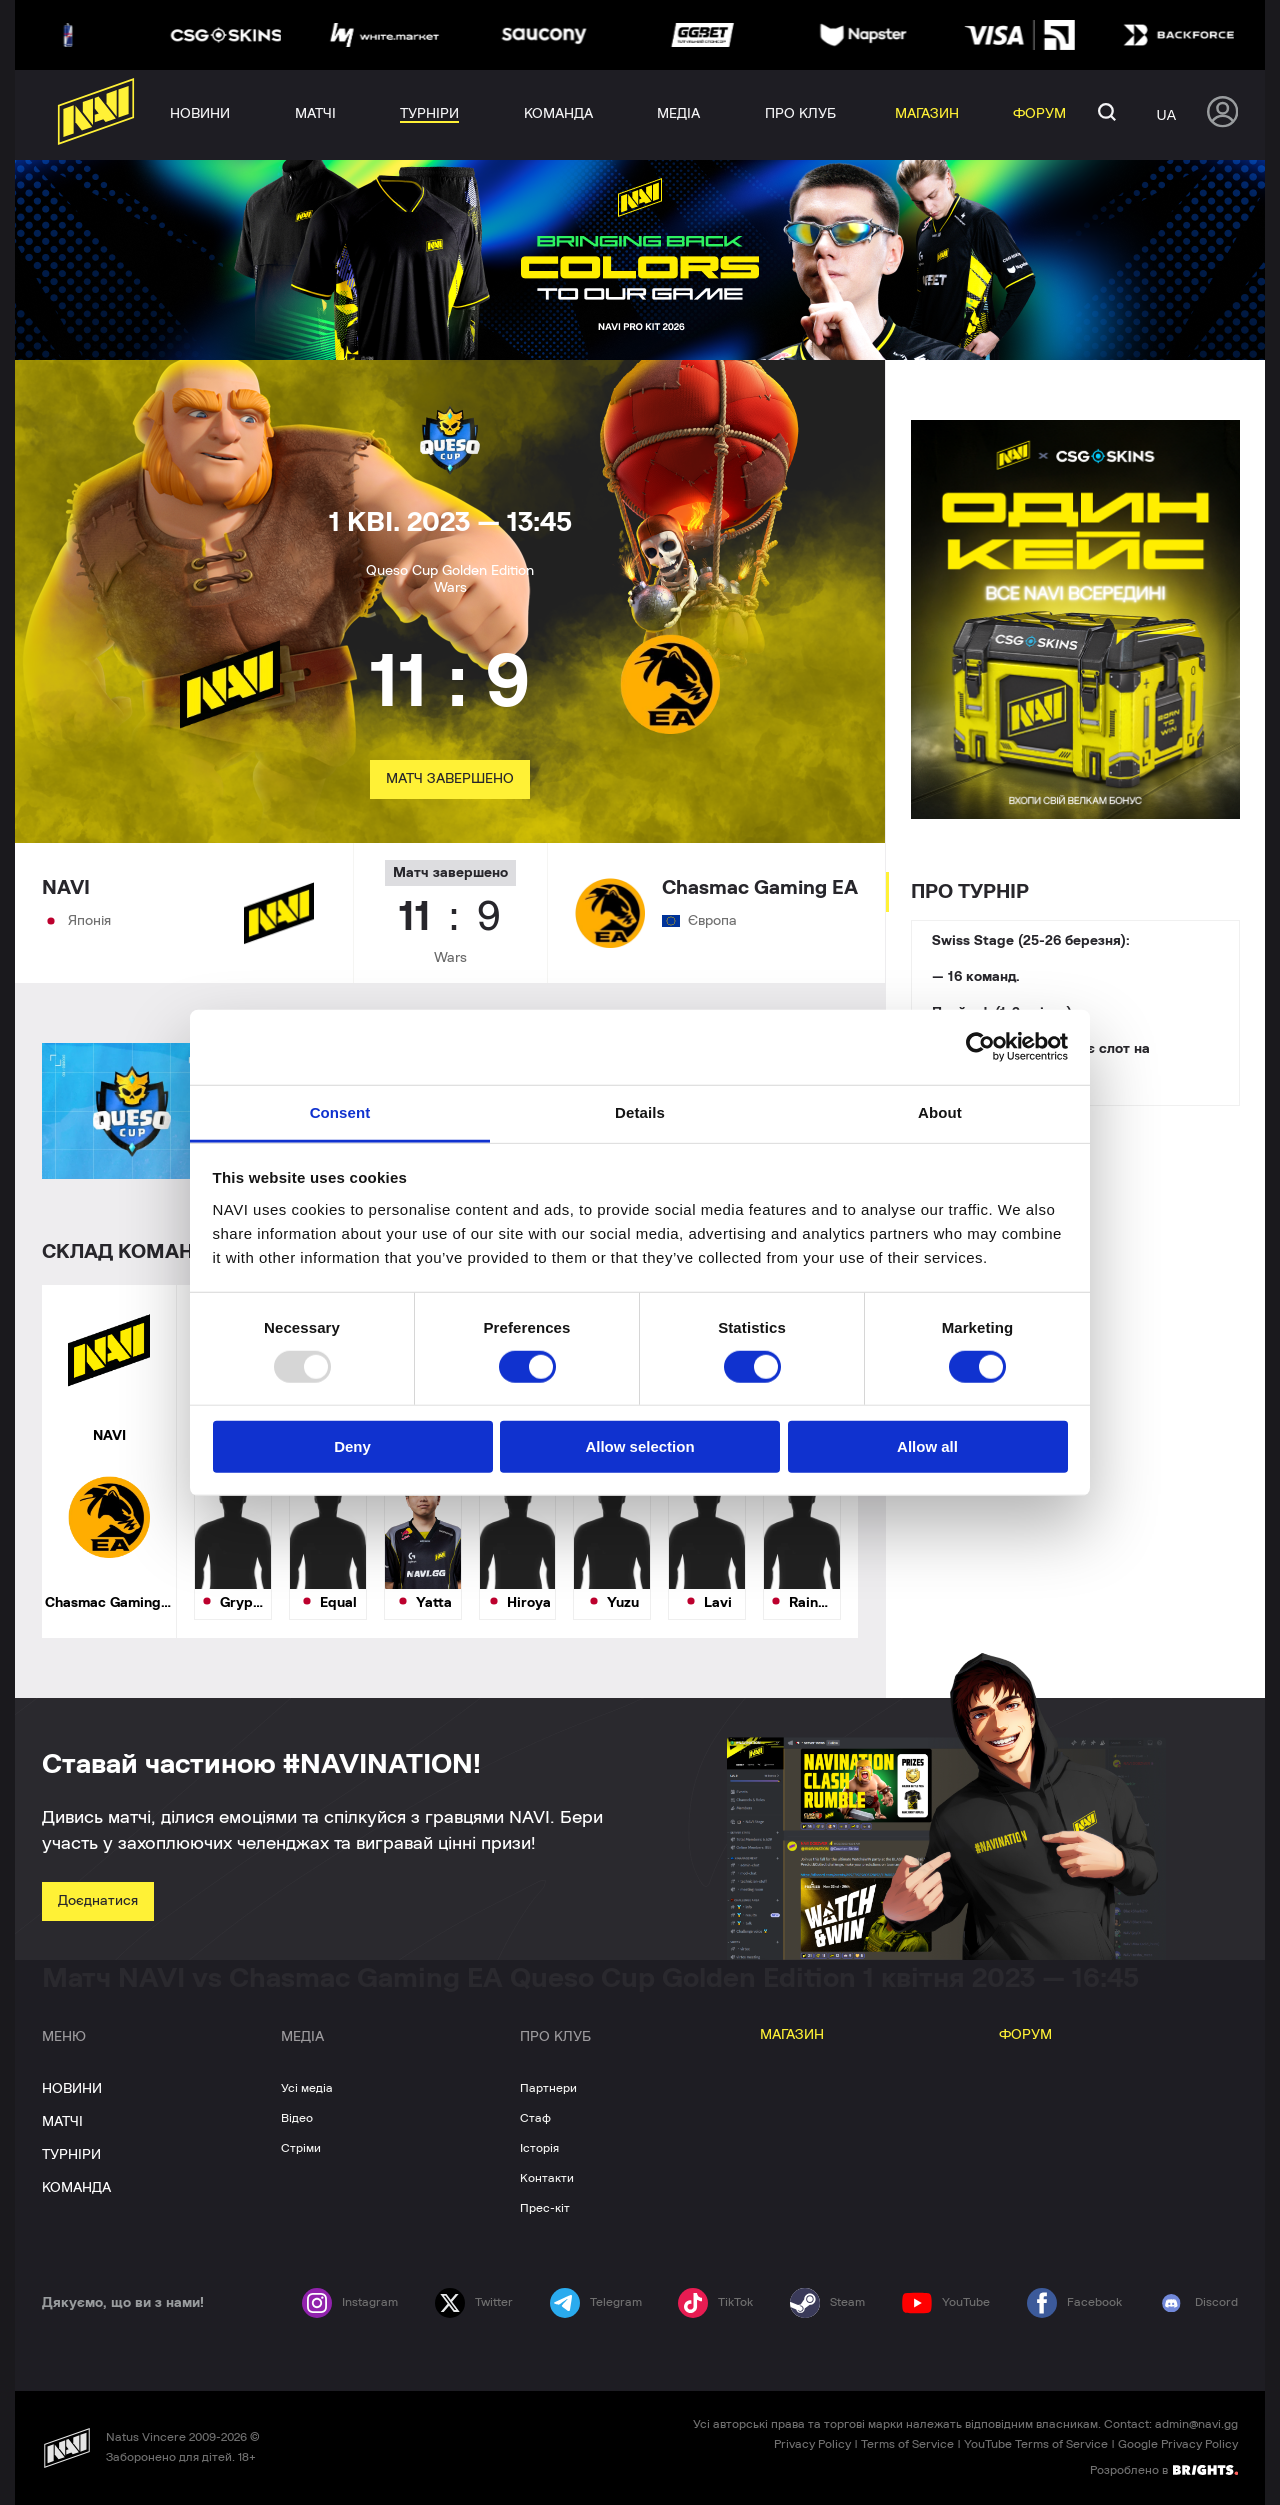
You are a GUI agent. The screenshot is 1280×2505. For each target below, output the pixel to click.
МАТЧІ (62, 2122)
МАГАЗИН (792, 2035)
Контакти (547, 2178)
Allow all (927, 1446)
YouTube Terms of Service (1036, 2444)
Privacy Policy (812, 2444)
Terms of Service (907, 2444)
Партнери (548, 2088)
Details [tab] (640, 1111)
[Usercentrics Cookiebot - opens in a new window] (980, 1047)
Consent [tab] (340, 1111)
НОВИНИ (72, 2089)
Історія (539, 2148)
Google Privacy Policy (1178, 2444)
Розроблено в (1164, 2469)
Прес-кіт (545, 2208)
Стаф (535, 2118)
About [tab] (940, 1111)
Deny (352, 1446)
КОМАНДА (76, 2188)
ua (1166, 115)
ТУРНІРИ (71, 2155)
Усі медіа (307, 2088)
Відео (297, 2118)
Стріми (301, 2148)
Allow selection (639, 1446)
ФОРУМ (1025, 2035)
